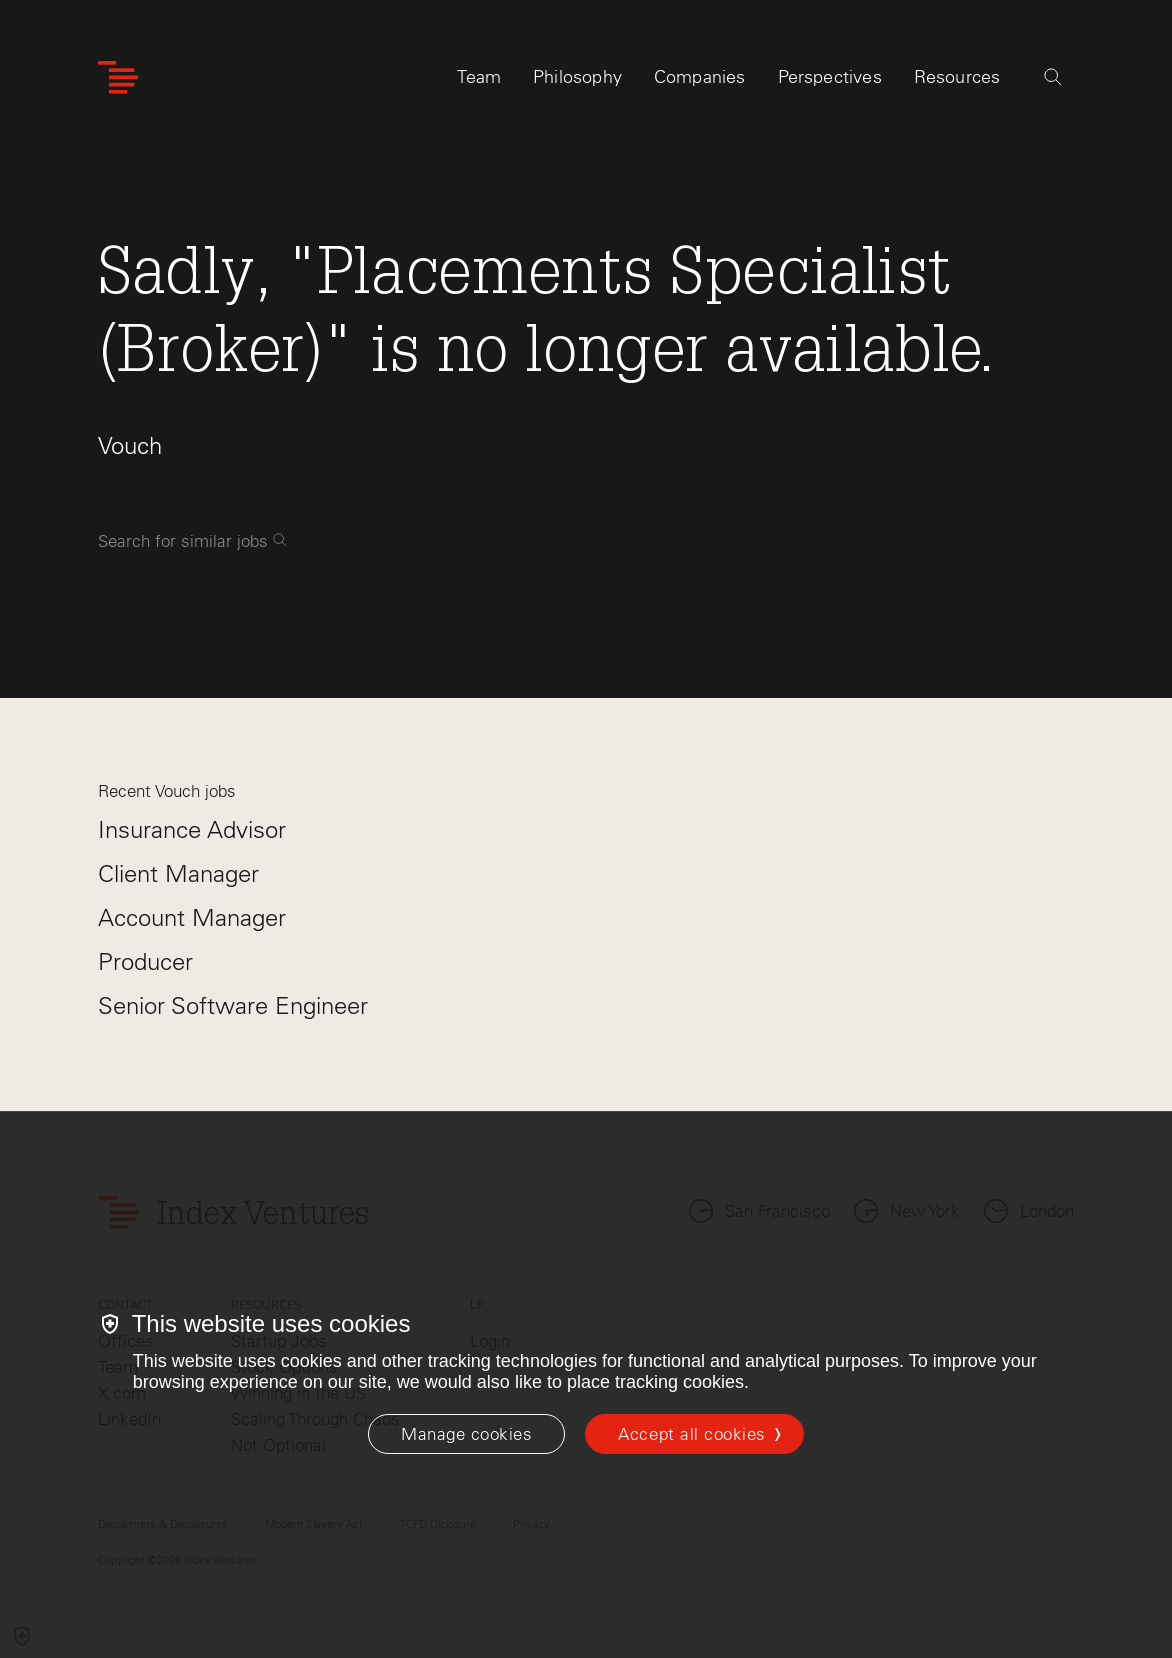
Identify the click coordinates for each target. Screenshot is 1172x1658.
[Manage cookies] (466, 1434)
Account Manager (192, 917)
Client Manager (178, 873)
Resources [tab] (957, 77)
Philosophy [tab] (577, 77)
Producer (145, 961)
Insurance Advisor (192, 829)
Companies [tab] (700, 77)
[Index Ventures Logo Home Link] (118, 77)
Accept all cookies (691, 1434)
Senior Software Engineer (233, 1005)
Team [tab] (479, 77)
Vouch (130, 445)
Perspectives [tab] (830, 77)
